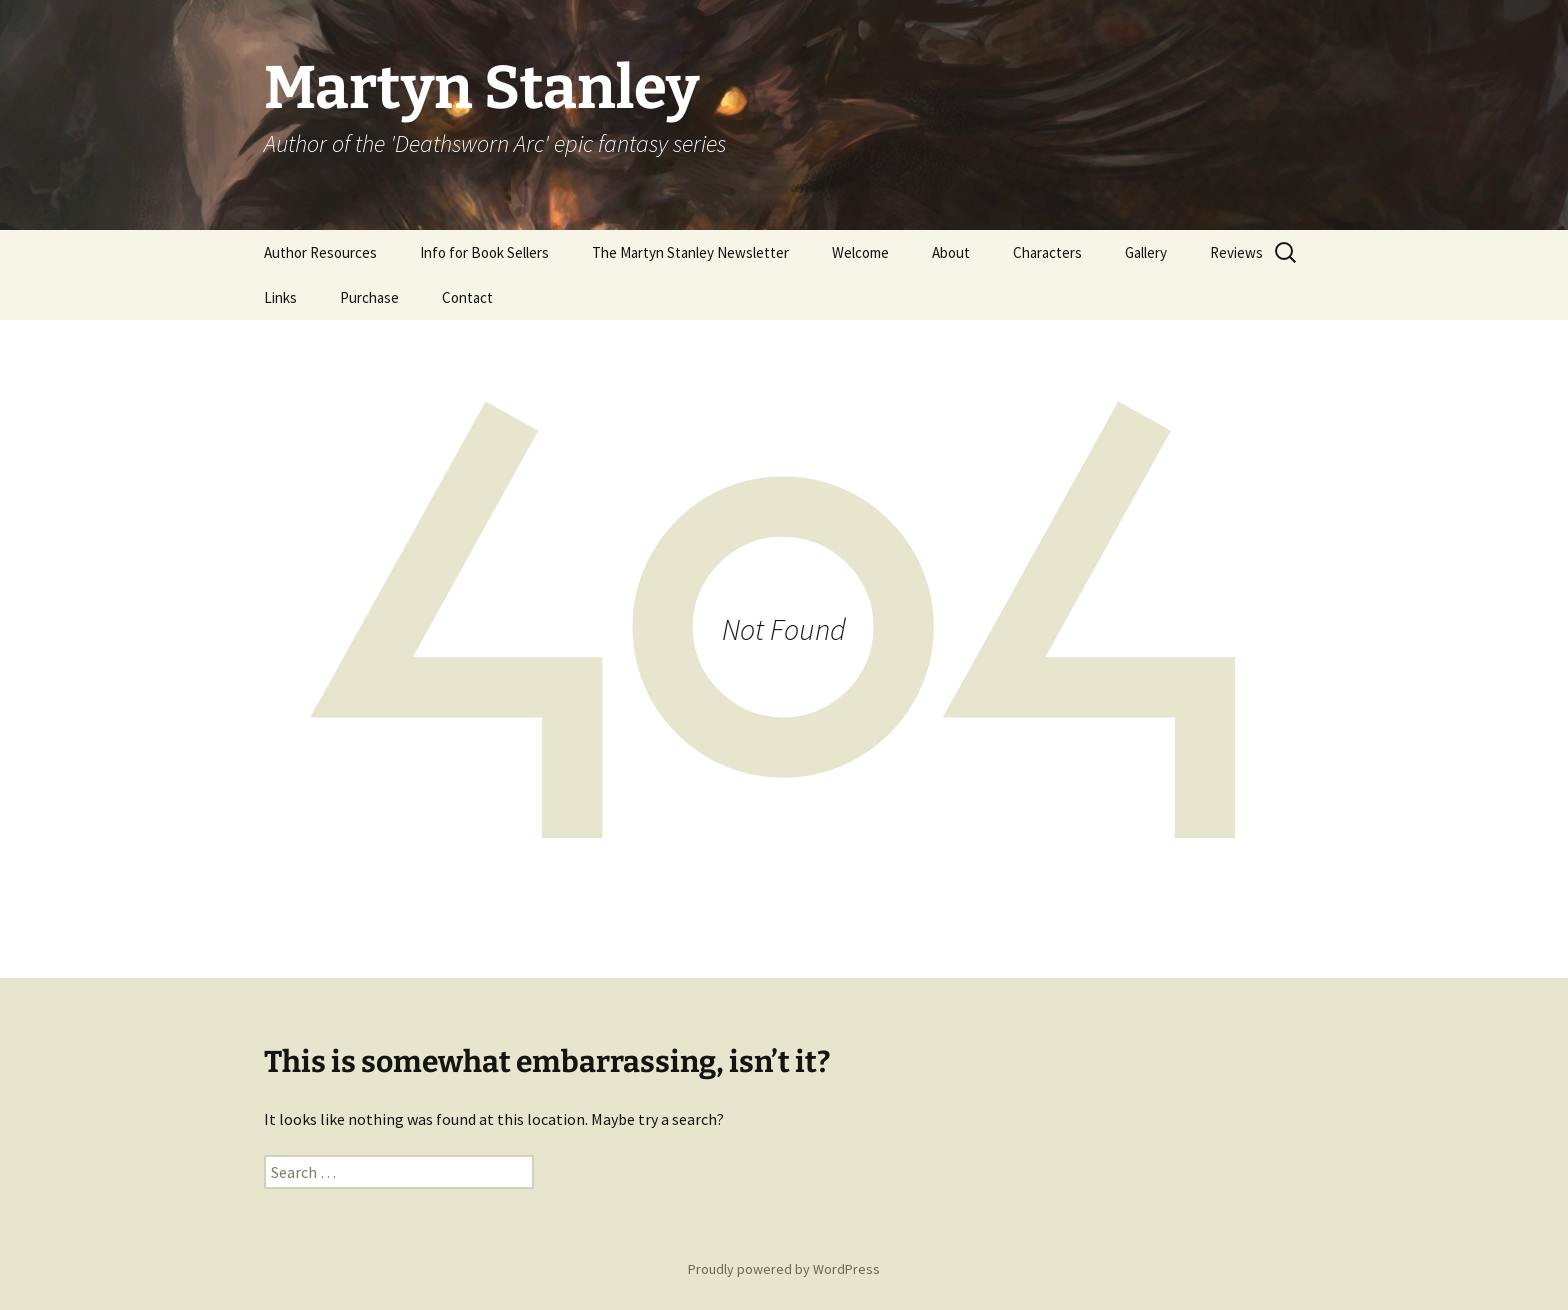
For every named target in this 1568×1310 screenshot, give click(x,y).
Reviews (1236, 252)
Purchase (369, 297)
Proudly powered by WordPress (784, 1269)
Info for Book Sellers (484, 252)
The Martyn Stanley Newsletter (690, 252)
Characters (1047, 252)
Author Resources (320, 252)
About (951, 252)
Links (280, 297)
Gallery (1146, 252)
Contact (467, 297)
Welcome (860, 252)
